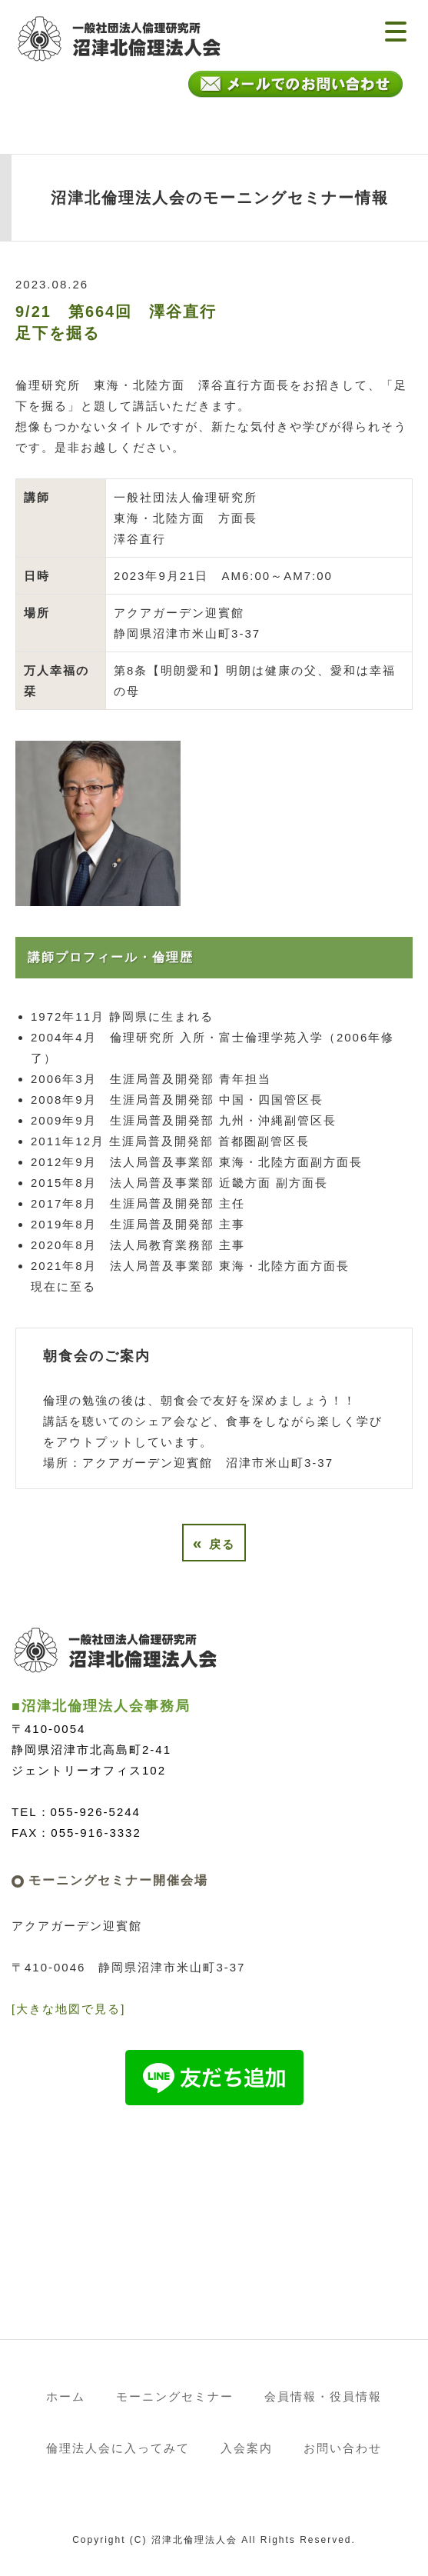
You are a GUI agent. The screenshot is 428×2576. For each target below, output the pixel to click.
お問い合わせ (343, 2447)
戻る (214, 1542)
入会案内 (247, 2447)
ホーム (65, 2396)
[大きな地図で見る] (68, 2008)
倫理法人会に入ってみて (118, 2447)
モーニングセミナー (175, 2396)
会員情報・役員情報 (323, 2396)
